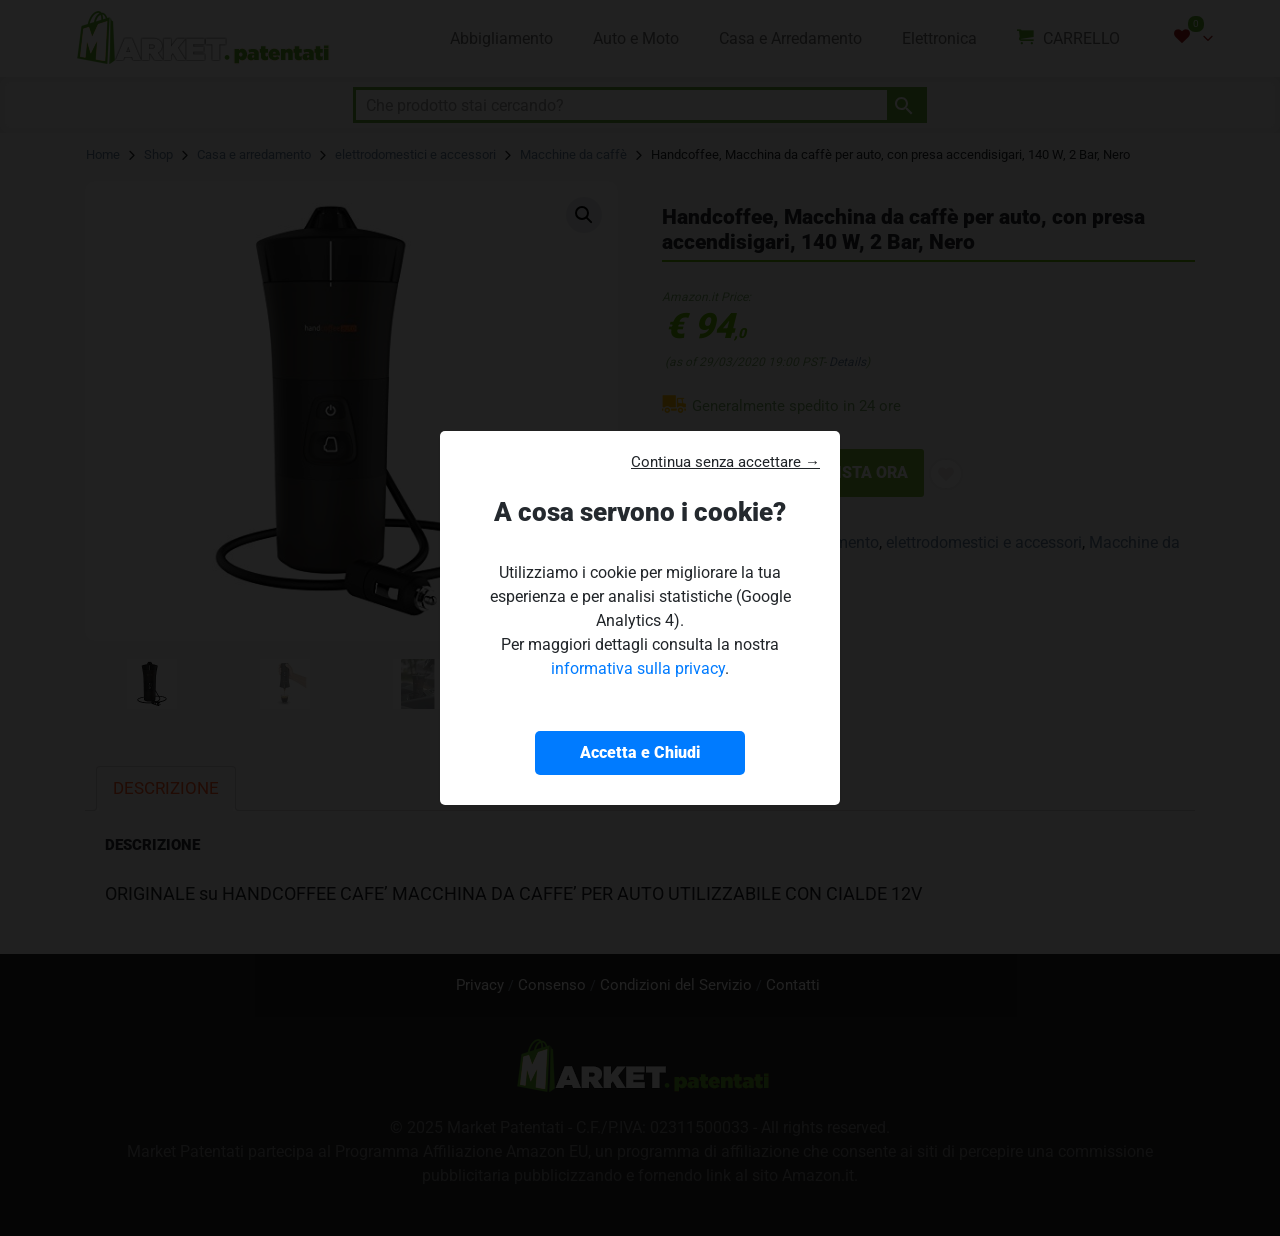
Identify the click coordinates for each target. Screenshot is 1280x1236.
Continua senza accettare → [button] (725, 462)
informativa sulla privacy (638, 668)
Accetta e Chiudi (640, 752)
